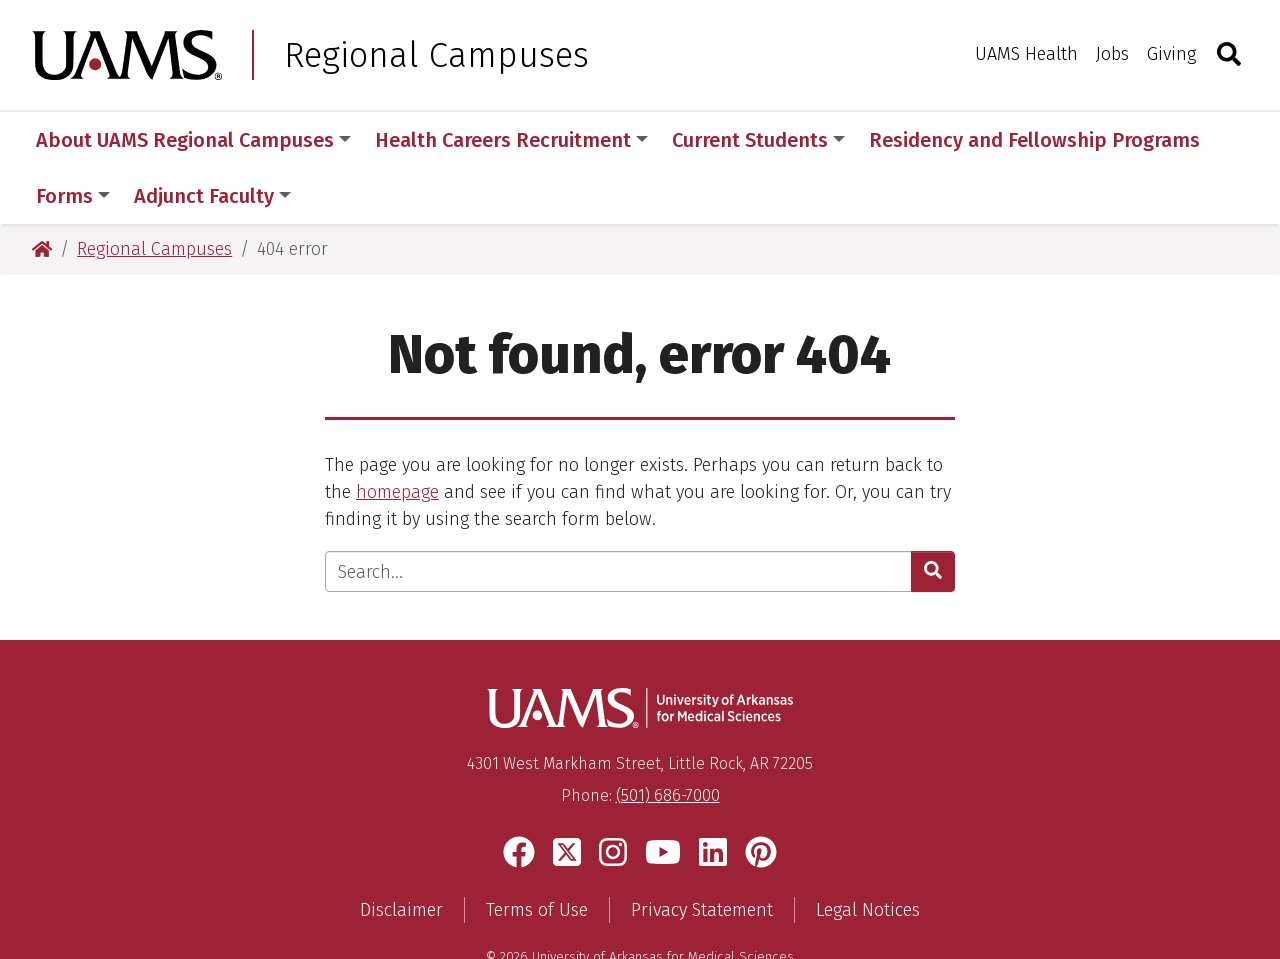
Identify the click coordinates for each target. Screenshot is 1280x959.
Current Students (758, 140)
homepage (397, 436)
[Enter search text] (618, 515)
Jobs (1112, 54)
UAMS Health (1026, 54)
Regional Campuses (436, 55)
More (903, 140)
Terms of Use (537, 854)
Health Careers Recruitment (511, 140)
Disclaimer (401, 854)
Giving (1171, 54)
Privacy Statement (702, 854)
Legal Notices (868, 854)
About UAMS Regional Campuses (193, 140)
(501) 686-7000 (668, 739)
